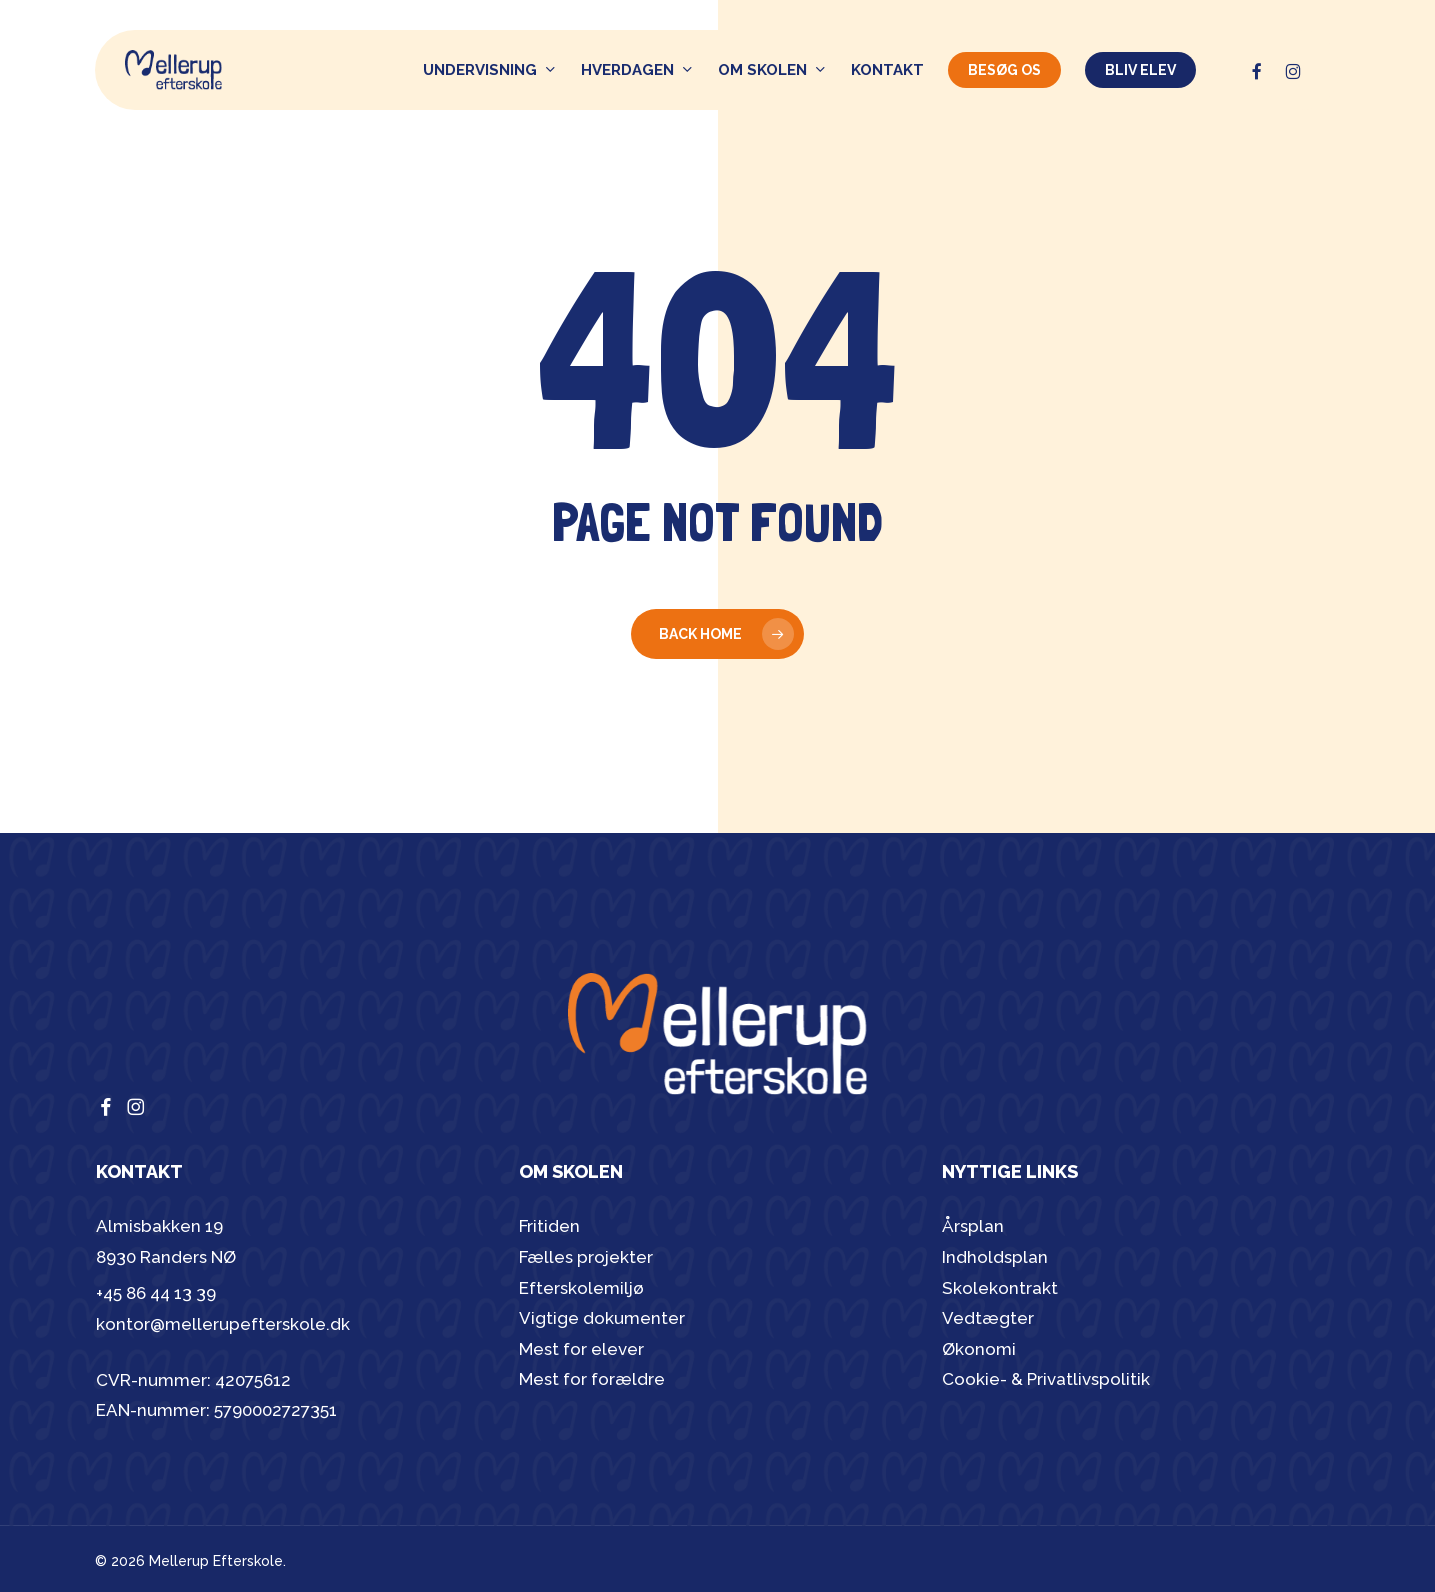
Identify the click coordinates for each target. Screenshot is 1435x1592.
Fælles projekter (586, 1257)
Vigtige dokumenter (602, 1318)
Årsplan (973, 1226)
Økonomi (979, 1349)
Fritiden (549, 1226)
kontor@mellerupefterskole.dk (223, 1324)
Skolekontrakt (1000, 1288)
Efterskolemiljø (581, 1288)
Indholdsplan (995, 1257)
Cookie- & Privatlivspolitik (1046, 1379)
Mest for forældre (592, 1379)
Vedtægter (988, 1318)
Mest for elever (581, 1349)
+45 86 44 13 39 (156, 1293)
